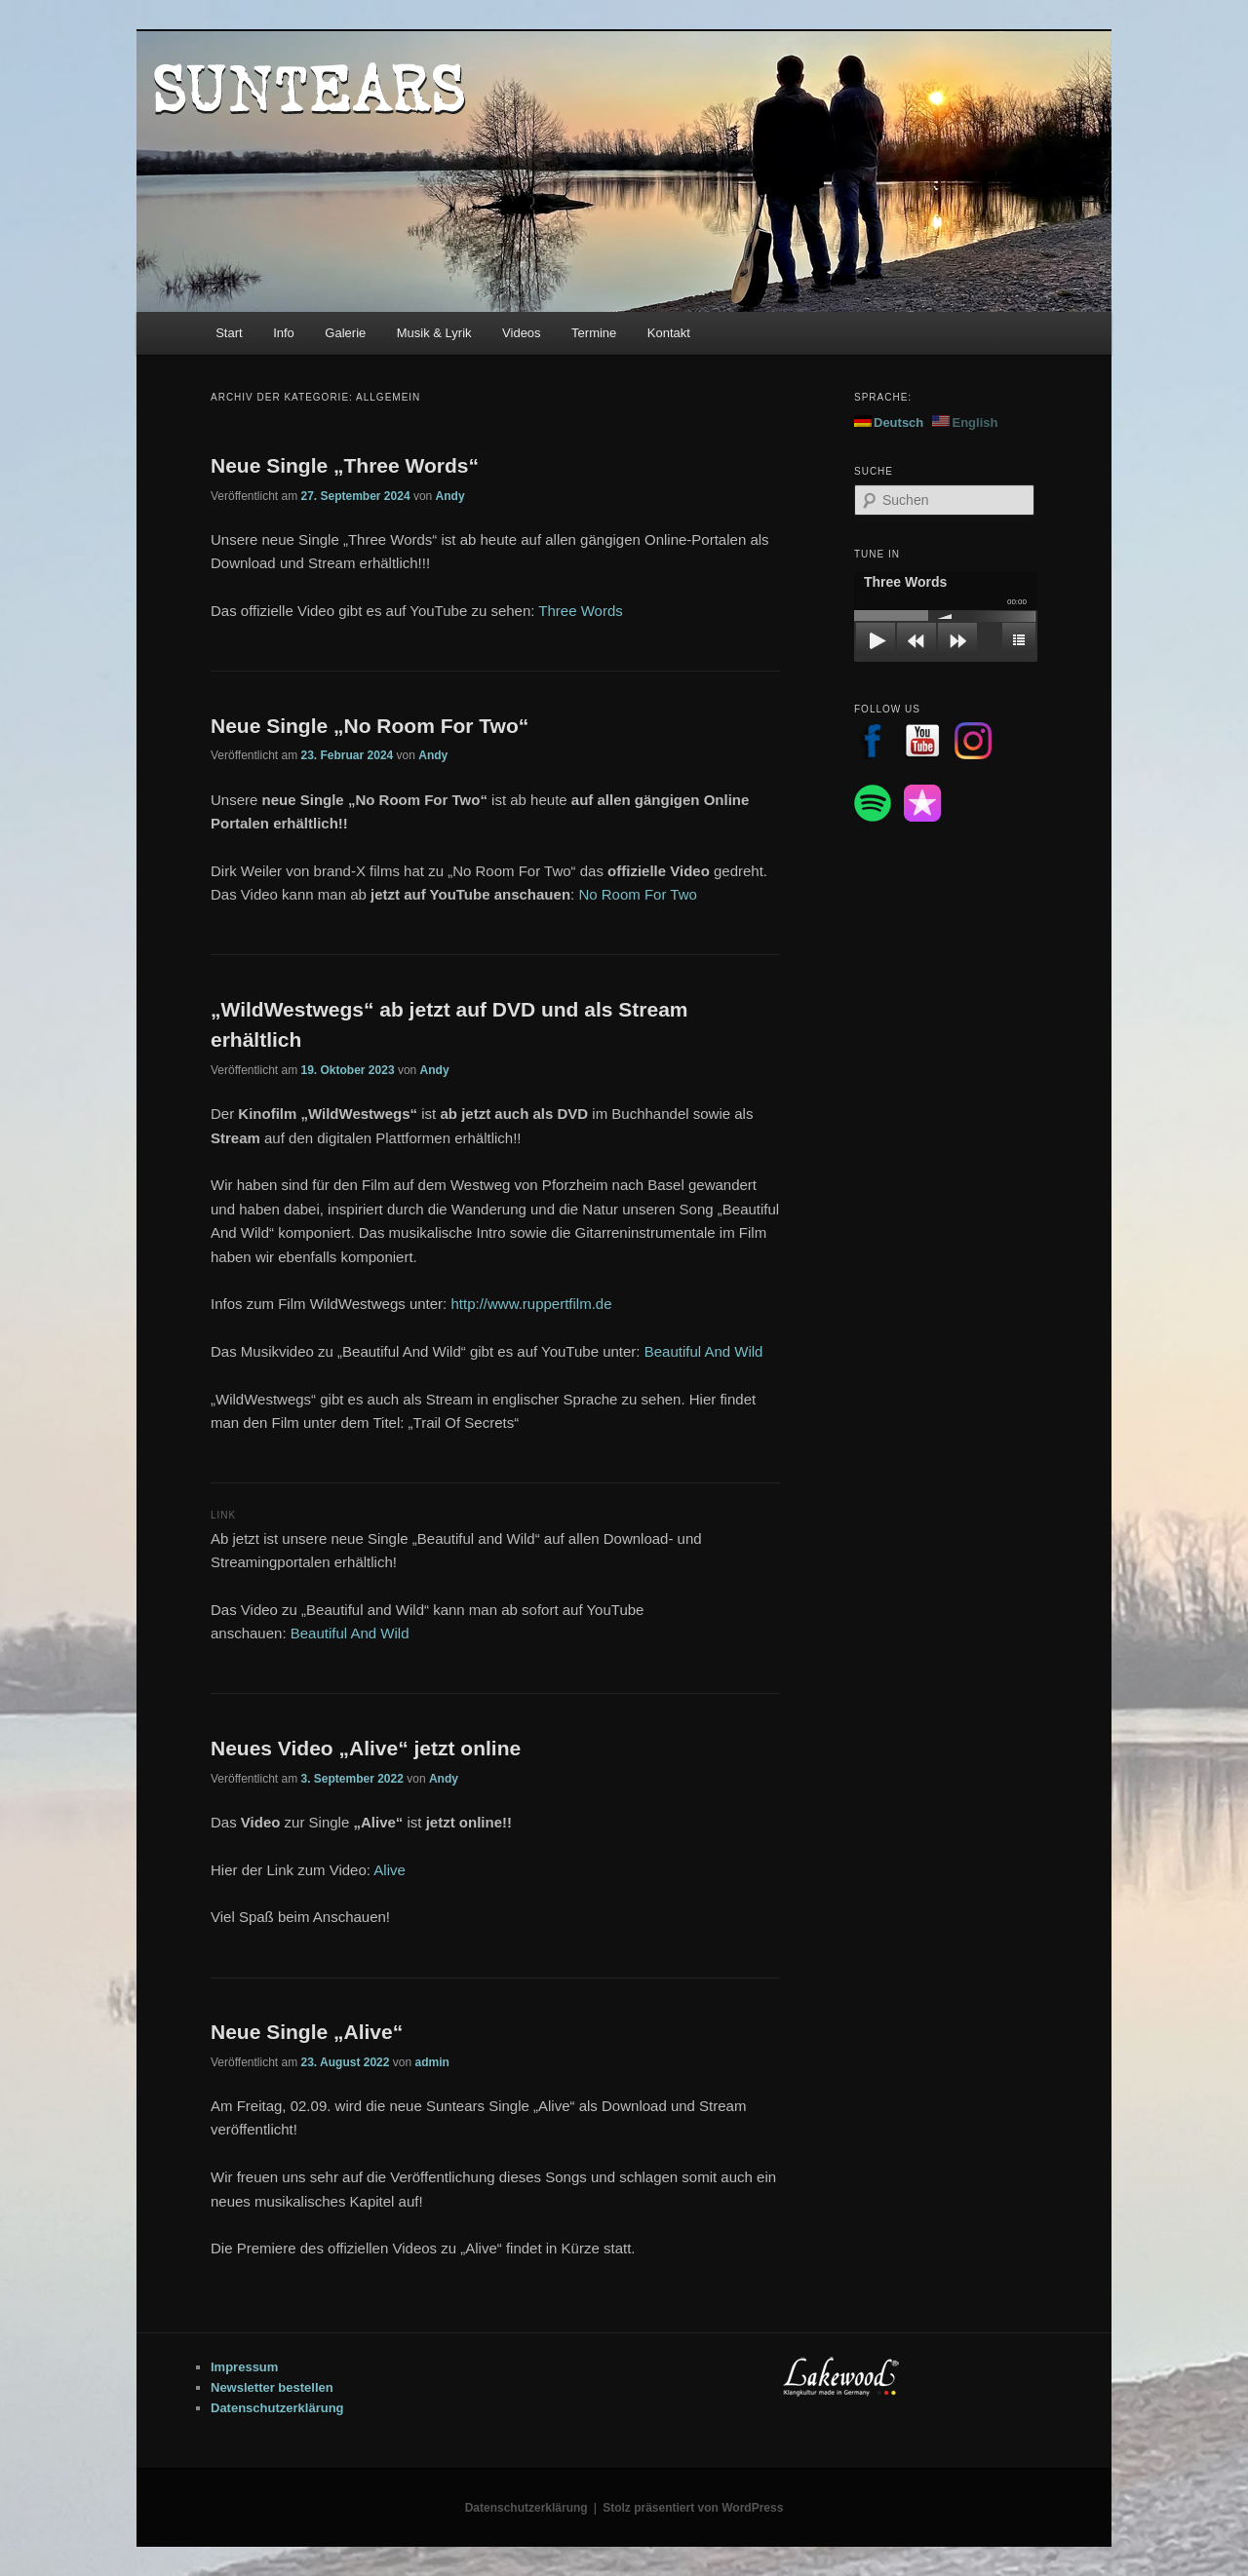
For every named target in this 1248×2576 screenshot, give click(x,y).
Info (283, 333)
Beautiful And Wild (703, 1351)
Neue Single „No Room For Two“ (369, 725)
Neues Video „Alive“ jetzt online (366, 1748)
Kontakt (668, 333)
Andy (450, 496)
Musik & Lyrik (434, 333)
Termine (593, 333)
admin (431, 2062)
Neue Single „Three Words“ (345, 465)
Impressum (244, 2367)
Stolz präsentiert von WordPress (693, 2508)
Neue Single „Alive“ (307, 2031)
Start (228, 333)
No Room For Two (637, 894)
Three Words (580, 610)
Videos (521, 333)
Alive (389, 1870)
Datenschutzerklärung (277, 2408)
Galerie (345, 333)
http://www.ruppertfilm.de (530, 1303)
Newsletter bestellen (272, 2387)
